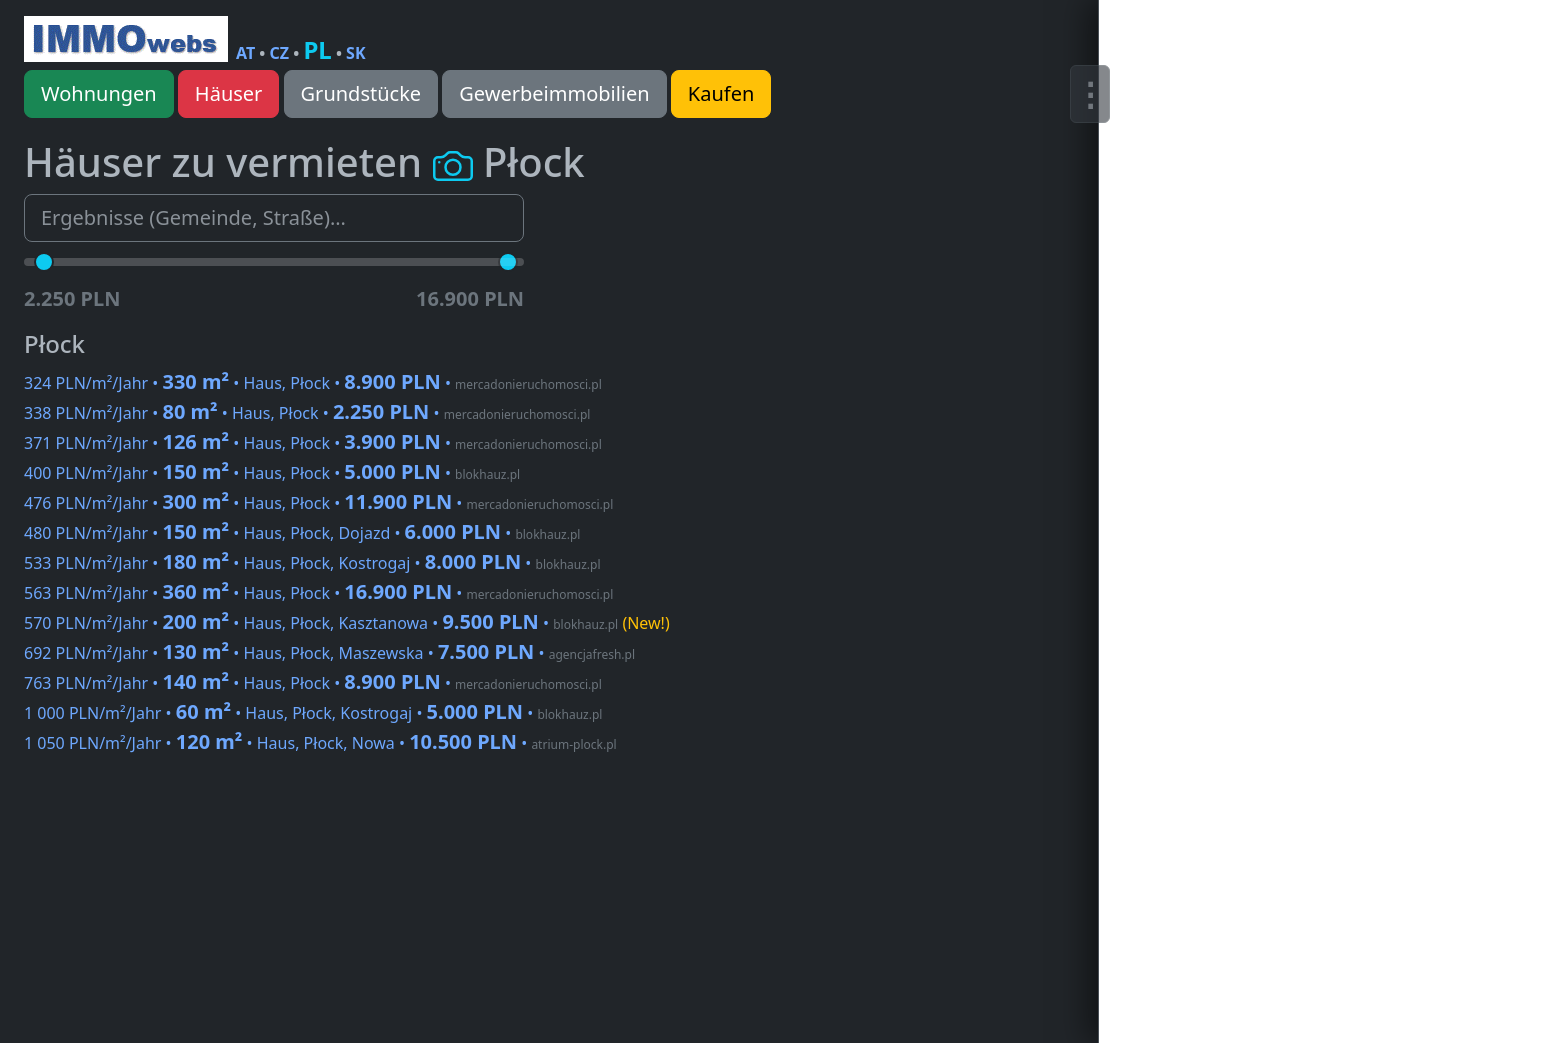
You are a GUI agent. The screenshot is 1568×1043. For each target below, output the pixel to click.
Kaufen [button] (721, 93)
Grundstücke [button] (361, 93)
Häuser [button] (229, 93)
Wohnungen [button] (99, 93)
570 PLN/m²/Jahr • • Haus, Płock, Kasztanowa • (347, 623)
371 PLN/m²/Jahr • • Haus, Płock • (313, 443)
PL (317, 49)
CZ (280, 53)
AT (245, 53)
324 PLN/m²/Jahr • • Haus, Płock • (313, 383)
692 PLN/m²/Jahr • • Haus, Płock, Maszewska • (329, 653)
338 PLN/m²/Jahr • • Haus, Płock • (307, 413)
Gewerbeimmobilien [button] (554, 93)
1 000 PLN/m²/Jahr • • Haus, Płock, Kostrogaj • (313, 713)
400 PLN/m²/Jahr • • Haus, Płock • (272, 473)
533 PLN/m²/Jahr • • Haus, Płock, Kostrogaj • (312, 563)
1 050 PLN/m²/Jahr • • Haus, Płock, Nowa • (320, 743)
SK (355, 53)
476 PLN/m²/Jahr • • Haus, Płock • (318, 503)
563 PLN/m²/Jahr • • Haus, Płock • (318, 593)
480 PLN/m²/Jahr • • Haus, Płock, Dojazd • (302, 533)
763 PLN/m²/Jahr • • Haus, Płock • (313, 683)
